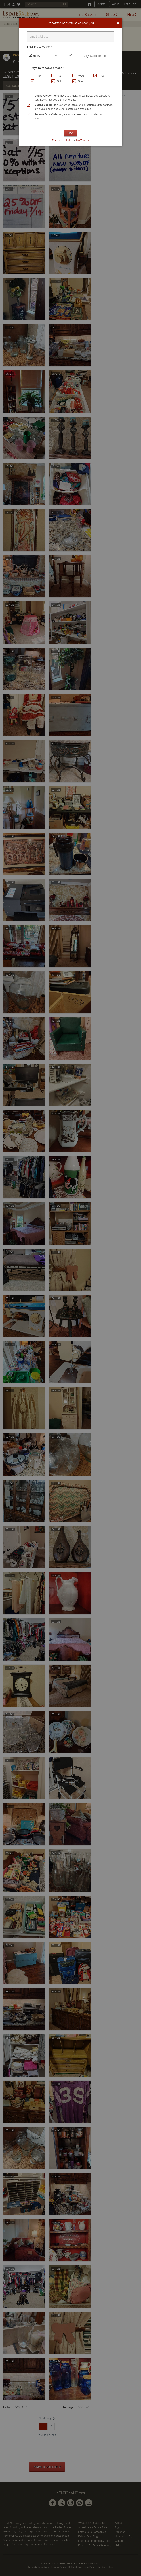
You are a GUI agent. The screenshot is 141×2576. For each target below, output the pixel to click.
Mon (38, 75)
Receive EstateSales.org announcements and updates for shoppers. (69, 116)
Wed (81, 75)
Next (70, 133)
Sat (59, 81)
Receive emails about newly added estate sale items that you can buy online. (72, 97)
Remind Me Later (62, 140)
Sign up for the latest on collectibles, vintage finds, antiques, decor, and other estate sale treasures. (74, 106)
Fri (37, 81)
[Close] (118, 23)
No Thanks (82, 140)
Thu (101, 75)
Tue (59, 75)
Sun (80, 81)
